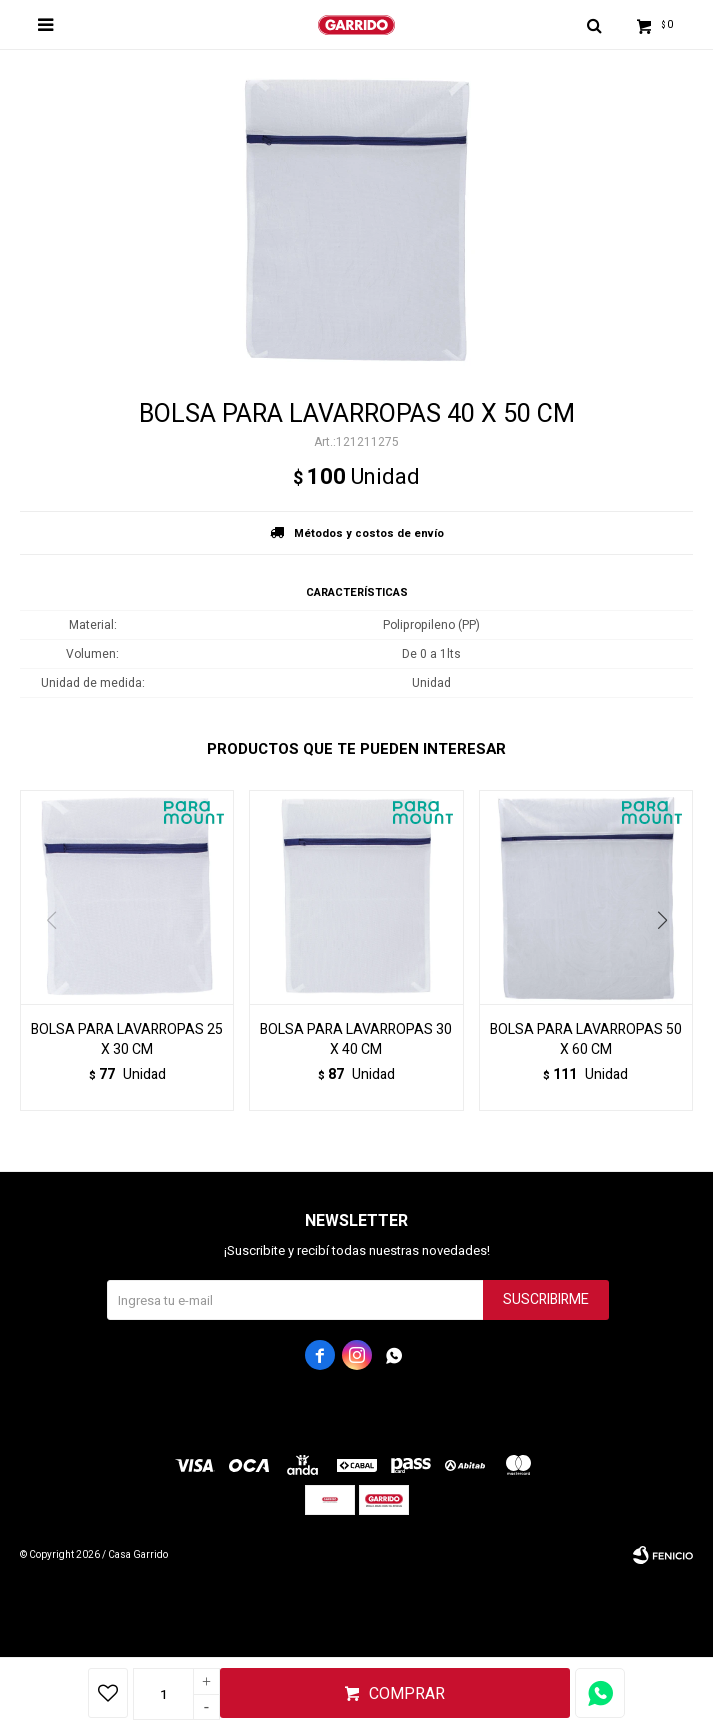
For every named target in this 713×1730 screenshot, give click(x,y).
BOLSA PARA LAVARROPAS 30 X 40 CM (356, 1040)
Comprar (407, 1694)
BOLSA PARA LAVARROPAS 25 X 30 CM (127, 1040)
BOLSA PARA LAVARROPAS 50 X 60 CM (586, 1040)
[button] (669, 961)
